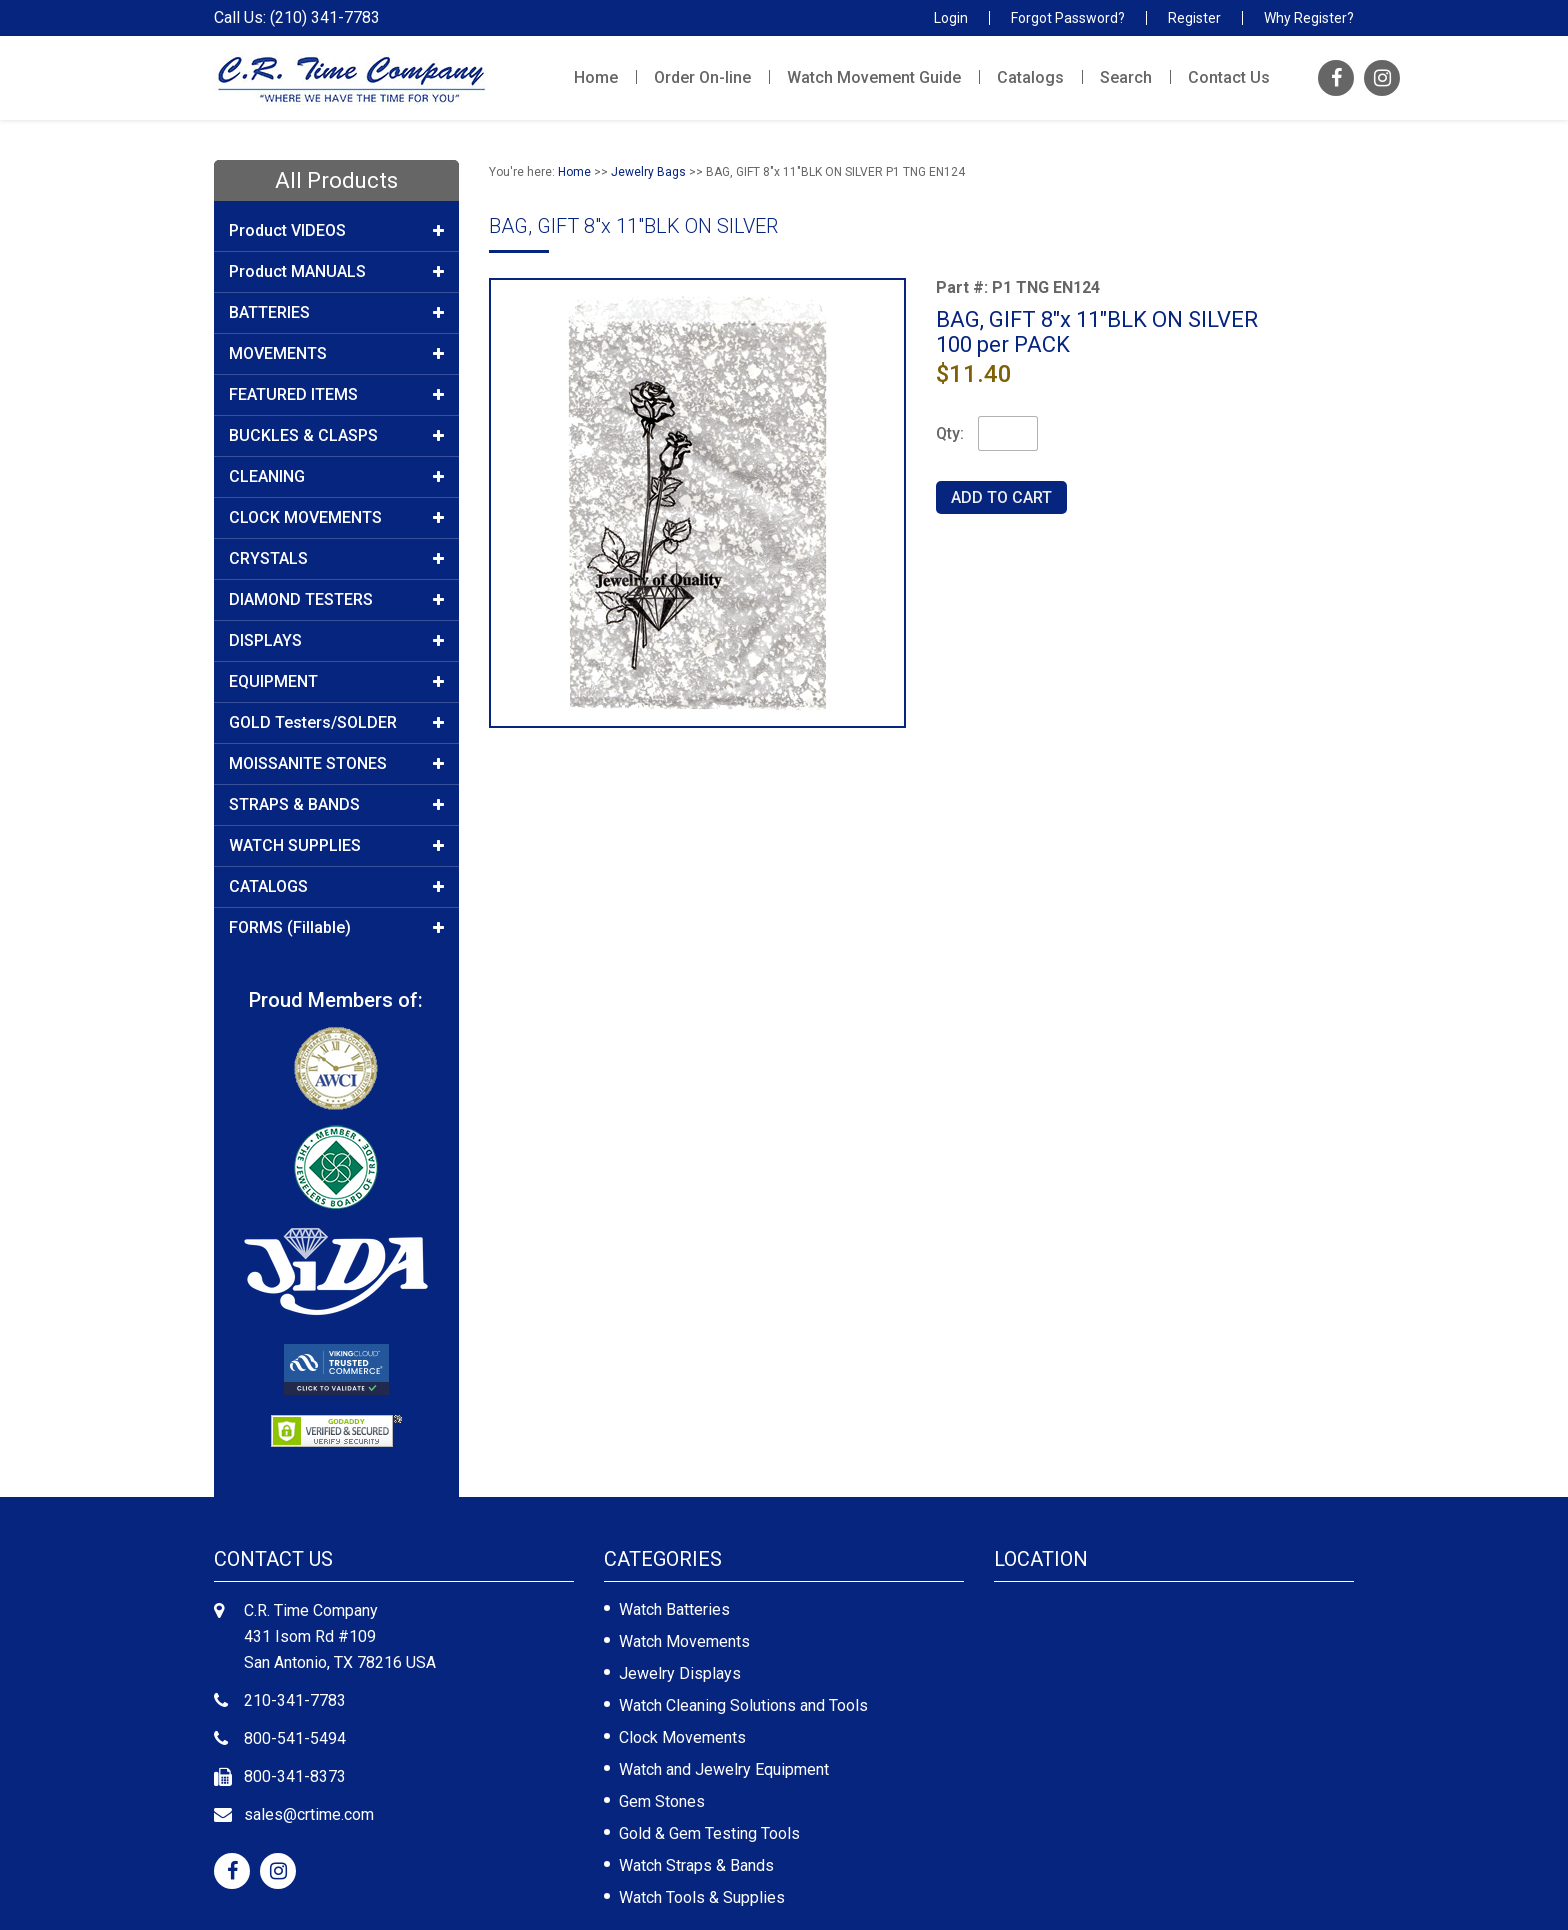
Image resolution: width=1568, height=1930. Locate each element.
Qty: (950, 433)
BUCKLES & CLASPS (336, 436)
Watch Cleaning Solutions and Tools (743, 1705)
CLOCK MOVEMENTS (336, 518)
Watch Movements (684, 1641)
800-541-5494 (295, 1738)
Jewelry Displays (680, 1673)
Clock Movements (682, 1737)
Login (951, 18)
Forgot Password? (1068, 18)
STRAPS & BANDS (336, 805)
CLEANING (336, 477)
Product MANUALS (336, 272)
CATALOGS (336, 887)
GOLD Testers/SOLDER (336, 723)
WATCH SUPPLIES (336, 846)
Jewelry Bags (648, 172)
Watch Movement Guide (874, 77)
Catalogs (1030, 77)
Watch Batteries (674, 1609)
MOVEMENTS (336, 354)
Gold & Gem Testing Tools (709, 1833)
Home (596, 77)
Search (1126, 77)
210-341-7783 (295, 1700)
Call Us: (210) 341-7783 (297, 18)
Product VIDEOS (336, 231)
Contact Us (1229, 77)
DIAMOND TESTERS (336, 600)
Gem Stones (662, 1801)
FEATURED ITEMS (336, 395)
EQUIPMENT (336, 682)
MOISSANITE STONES (336, 764)
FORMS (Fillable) (336, 928)
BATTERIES (336, 313)
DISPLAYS (336, 641)
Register (1194, 18)
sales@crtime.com (309, 1814)
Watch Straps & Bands (696, 1865)
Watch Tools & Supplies (702, 1897)
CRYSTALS (336, 559)
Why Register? (1309, 18)
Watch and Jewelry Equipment (724, 1769)
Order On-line (702, 77)
